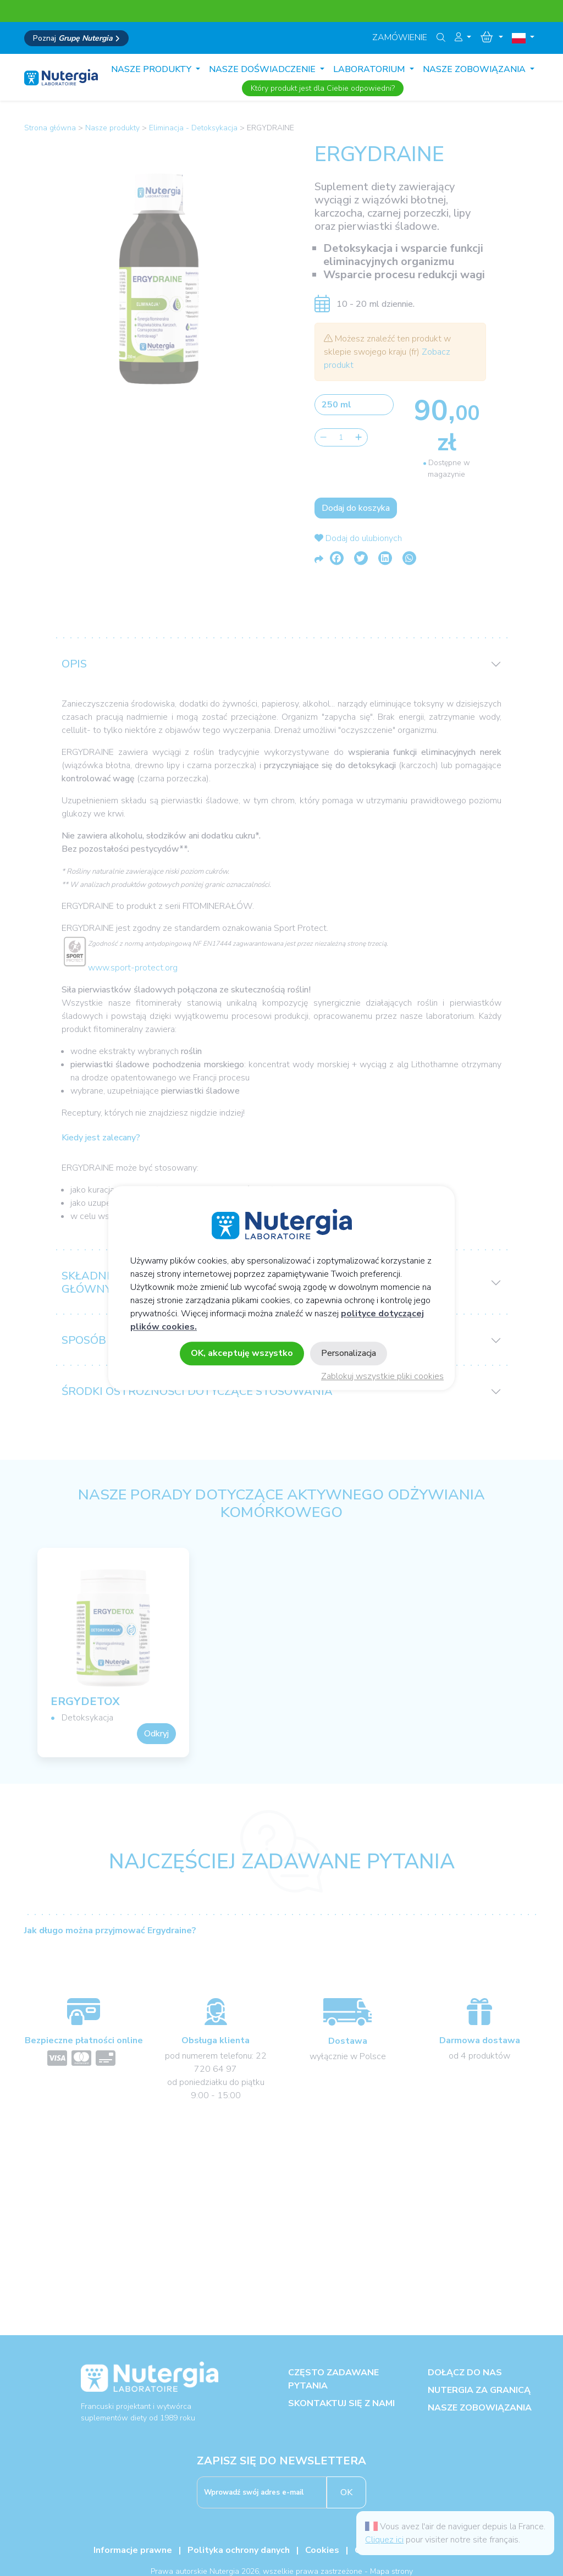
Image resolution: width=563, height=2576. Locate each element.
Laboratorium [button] (370, 69)
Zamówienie (399, 37)
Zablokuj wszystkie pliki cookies (382, 1376)
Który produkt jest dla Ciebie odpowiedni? (323, 88)
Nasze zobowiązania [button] (475, 69)
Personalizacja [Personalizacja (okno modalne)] (348, 1353)
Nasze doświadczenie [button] (263, 69)
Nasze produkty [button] (152, 69)
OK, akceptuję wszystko (242, 1353)
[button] (463, 37)
